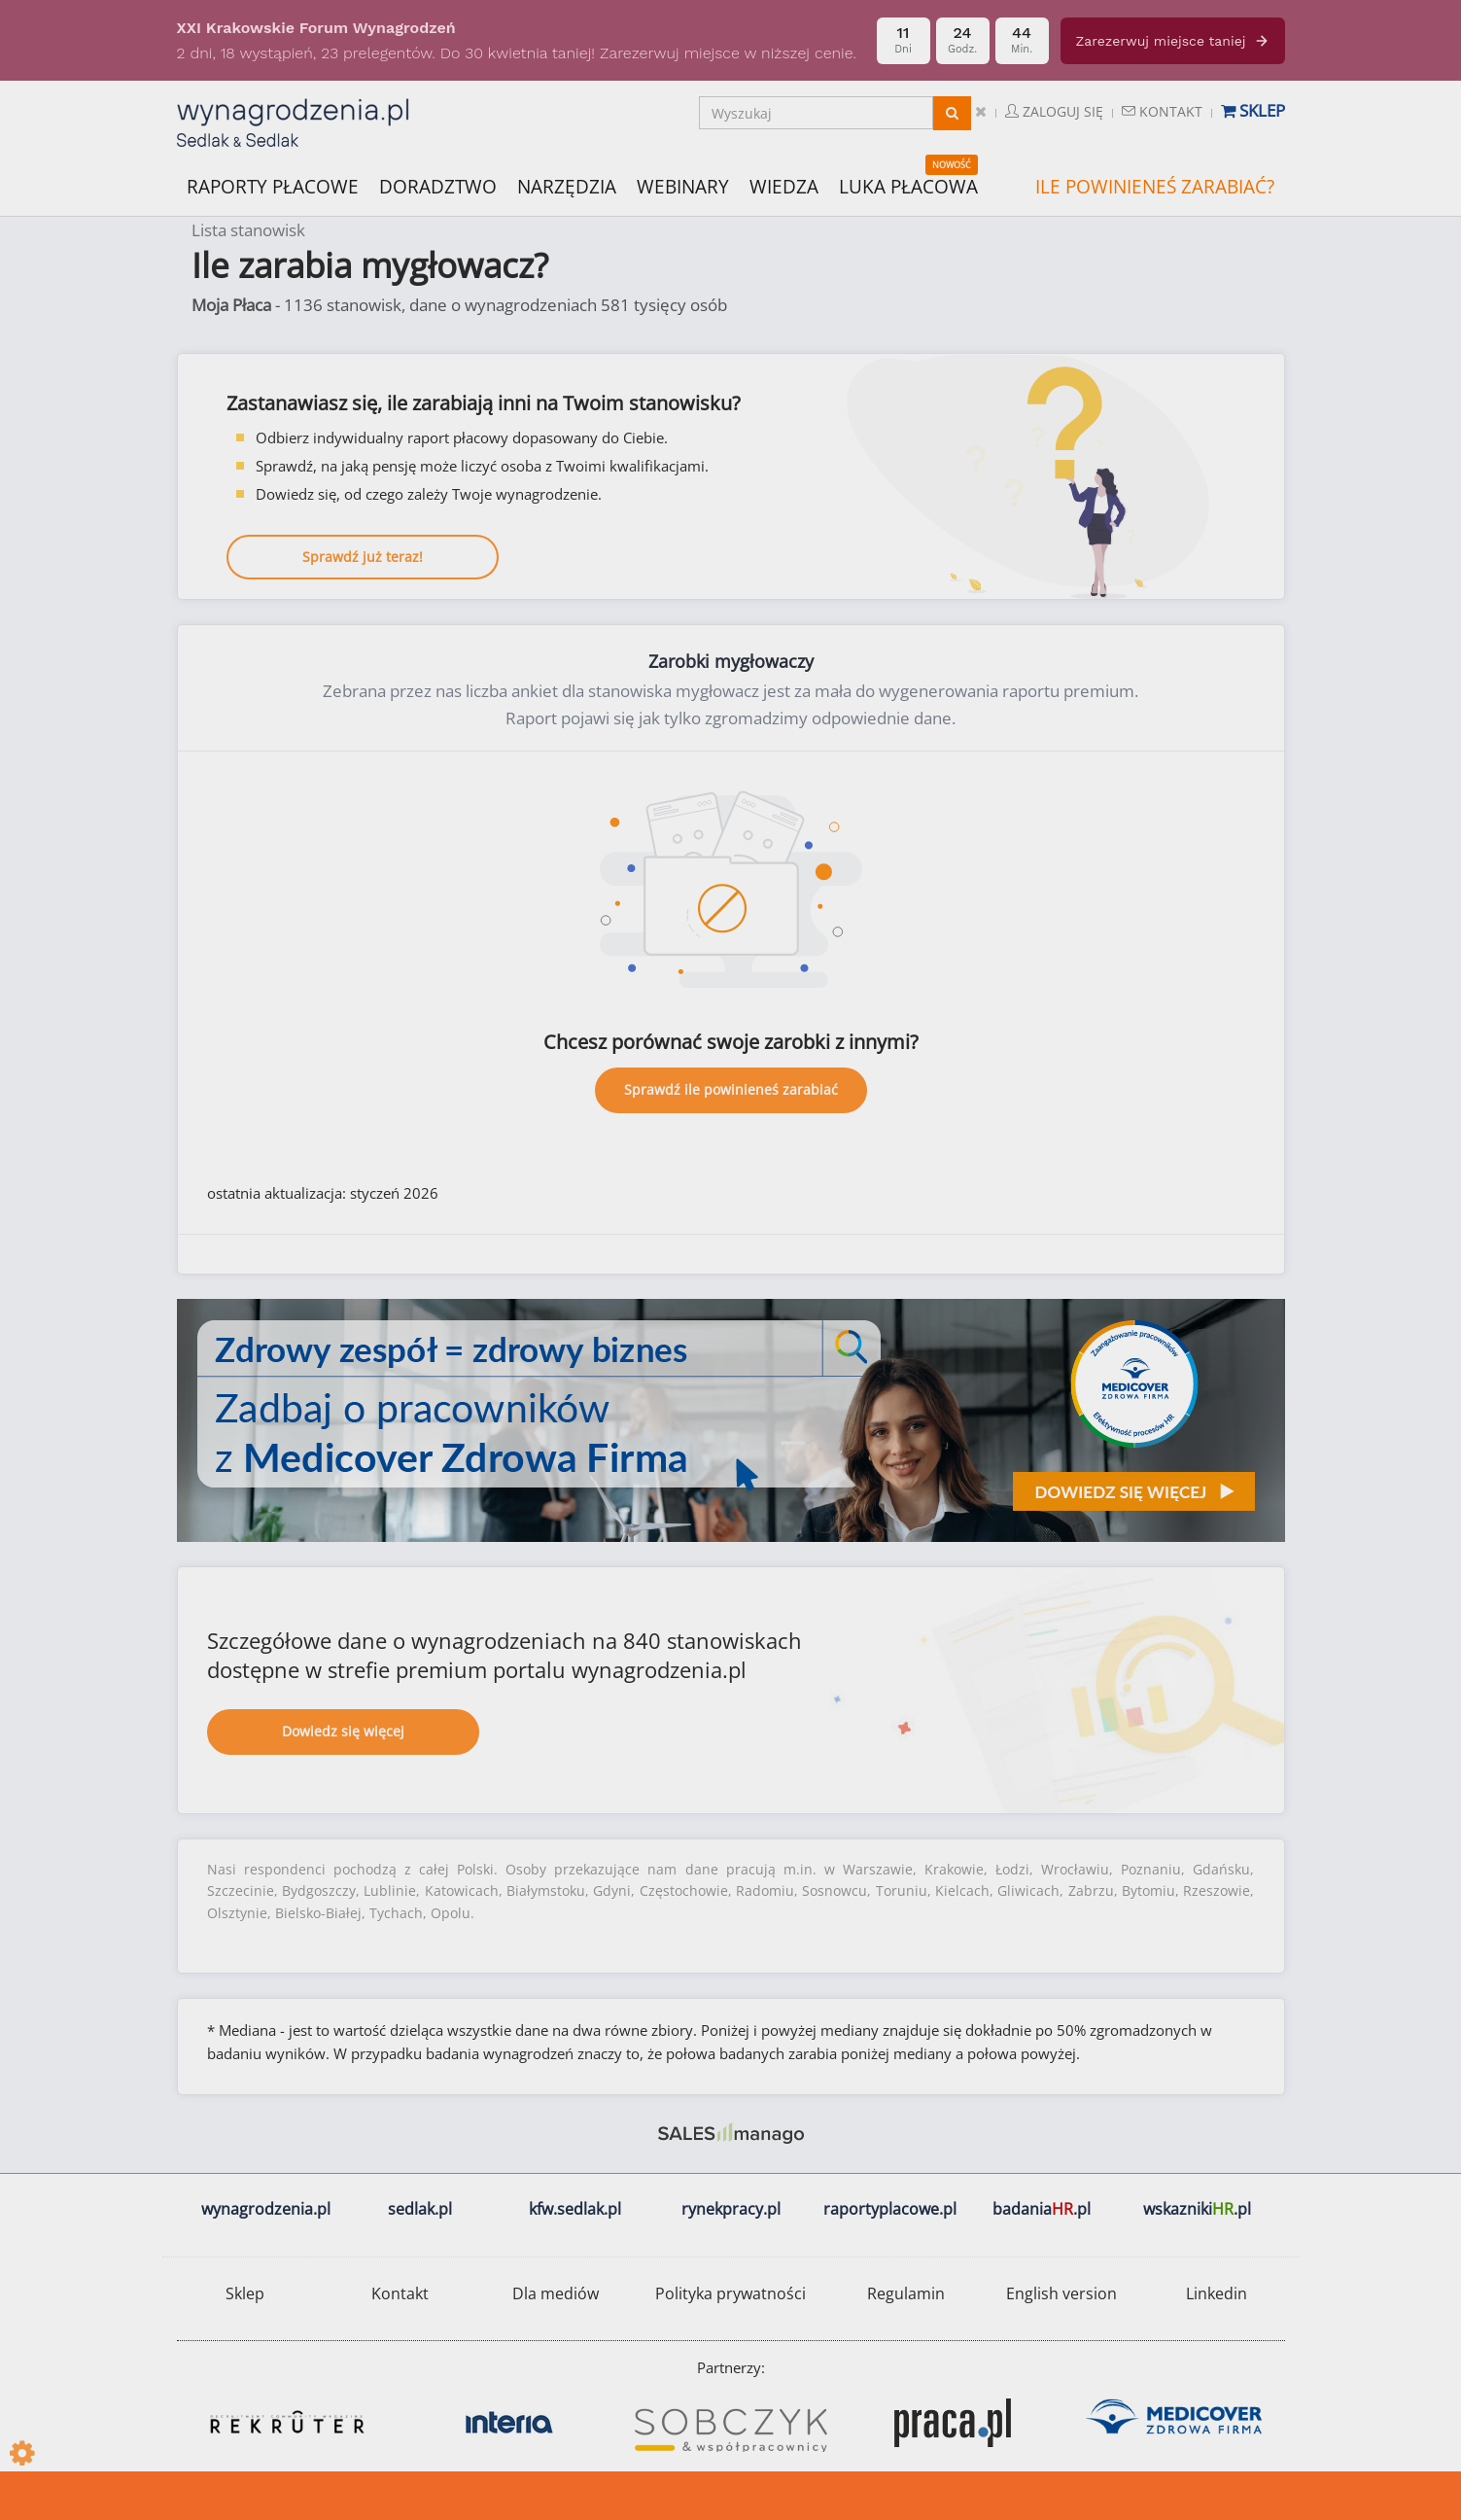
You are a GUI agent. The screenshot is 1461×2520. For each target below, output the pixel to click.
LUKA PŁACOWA (908, 186)
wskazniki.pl (1197, 2209)
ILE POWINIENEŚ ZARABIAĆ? (1154, 186)
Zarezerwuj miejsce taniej (1173, 41)
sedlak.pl (420, 2209)
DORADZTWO (438, 186)
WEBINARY (683, 185)
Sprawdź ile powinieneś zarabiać (731, 1089)
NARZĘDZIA (566, 185)
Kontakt (1162, 111)
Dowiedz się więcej (343, 1731)
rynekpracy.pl (731, 2209)
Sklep (1253, 110)
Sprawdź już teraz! (362, 556)
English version (1061, 2293)
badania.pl (1041, 2209)
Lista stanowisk (248, 230)
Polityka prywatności (730, 2293)
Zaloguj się (1054, 111)
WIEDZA (783, 186)
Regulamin (906, 2293)
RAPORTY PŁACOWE (273, 185)
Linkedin (1216, 2293)
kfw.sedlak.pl (575, 2209)
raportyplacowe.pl (890, 2209)
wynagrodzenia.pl (265, 2209)
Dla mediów (555, 2293)
